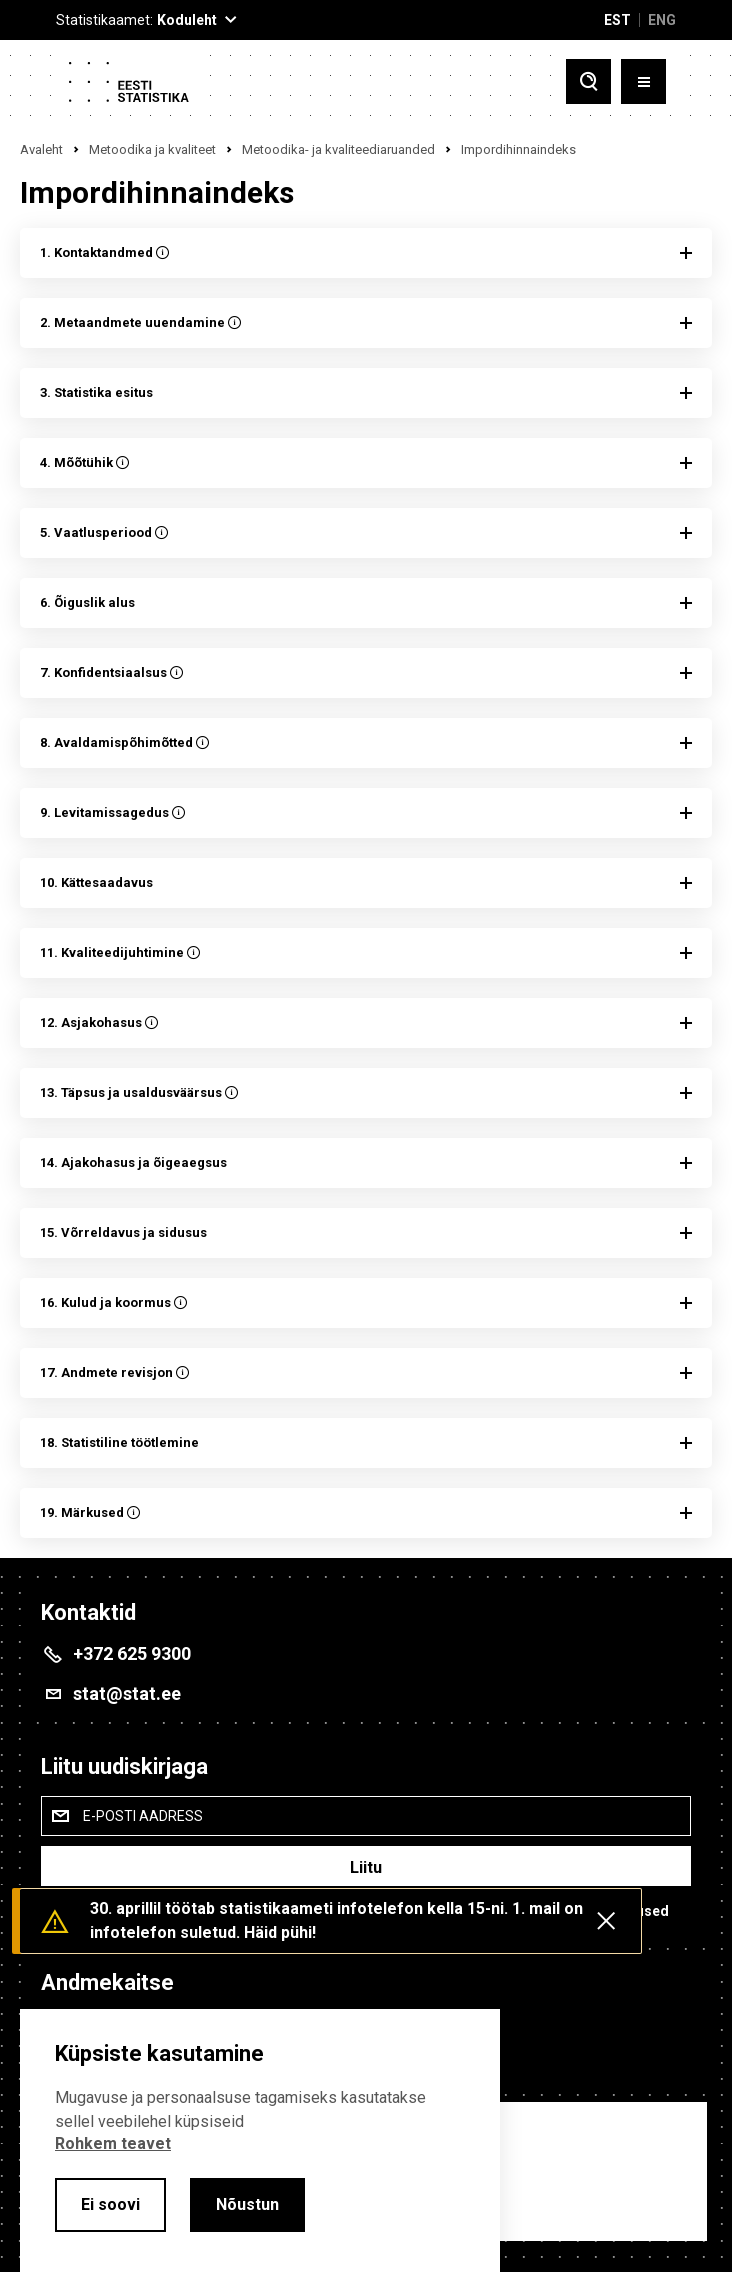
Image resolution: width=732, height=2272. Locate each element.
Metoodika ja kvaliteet (152, 149)
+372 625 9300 (132, 1653)
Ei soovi (110, 2204)
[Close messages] (606, 1921)
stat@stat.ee (127, 1693)
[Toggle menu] (643, 81)
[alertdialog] (260, 2140)
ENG (662, 20)
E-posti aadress (143, 1816)
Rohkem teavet (113, 2143)
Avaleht (41, 149)
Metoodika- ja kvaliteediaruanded (338, 149)
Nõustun (247, 2204)
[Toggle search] (588, 81)
